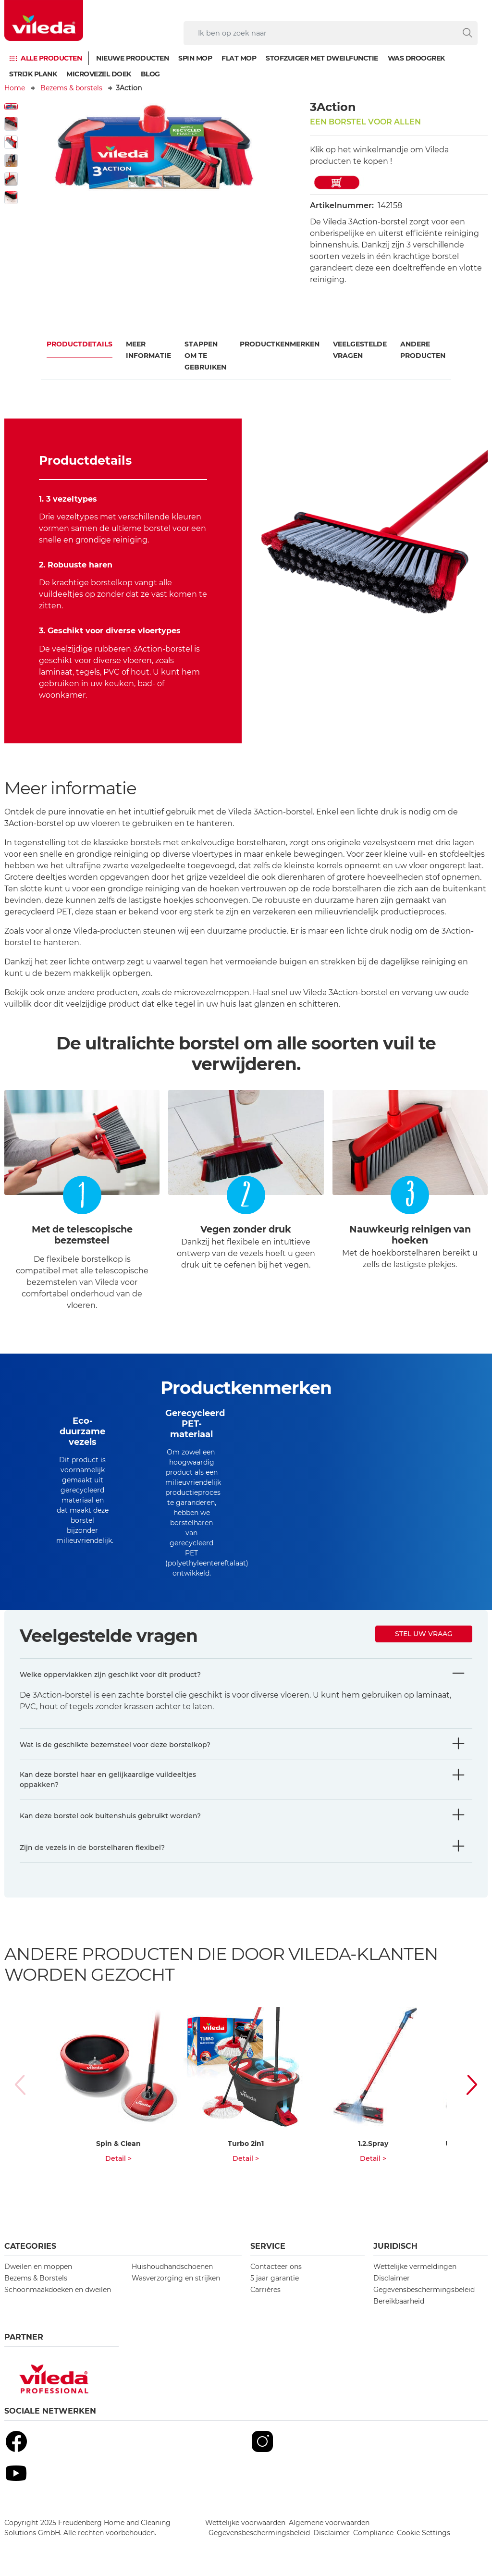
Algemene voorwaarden (329, 2522)
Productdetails (79, 344)
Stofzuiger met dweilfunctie (322, 58)
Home (14, 88)
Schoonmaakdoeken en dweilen (57, 2289)
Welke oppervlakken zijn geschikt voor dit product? (110, 1674)
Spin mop (195, 58)
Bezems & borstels (71, 88)
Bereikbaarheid (398, 2301)
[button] (466, 2085)
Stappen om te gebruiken (205, 355)
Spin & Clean (118, 2143)
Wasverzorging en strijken (176, 2278)
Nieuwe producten (132, 58)
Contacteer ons (276, 2266)
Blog (150, 74)
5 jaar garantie (274, 2278)
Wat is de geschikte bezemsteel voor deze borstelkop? (115, 1744)
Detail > (118, 2158)
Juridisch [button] (395, 2246)
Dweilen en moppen (38, 2266)
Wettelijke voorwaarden (245, 2522)
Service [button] (267, 2246)
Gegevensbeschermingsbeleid (424, 2289)
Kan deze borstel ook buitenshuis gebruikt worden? (110, 1816)
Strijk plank (33, 74)
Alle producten (51, 58)
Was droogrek (416, 58)
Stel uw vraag (424, 1633)
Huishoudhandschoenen (172, 2266)
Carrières (265, 2289)
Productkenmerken (280, 344)
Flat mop (238, 58)
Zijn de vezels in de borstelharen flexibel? (92, 1847)
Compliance (373, 2532)
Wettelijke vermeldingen (414, 2266)
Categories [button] (30, 2246)
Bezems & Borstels (35, 2278)
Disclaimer (391, 2278)
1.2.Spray (373, 2143)
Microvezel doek (98, 74)
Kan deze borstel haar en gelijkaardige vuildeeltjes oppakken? (108, 1779)
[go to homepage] (43, 20)
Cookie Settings (423, 2532)
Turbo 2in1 (246, 2143)
